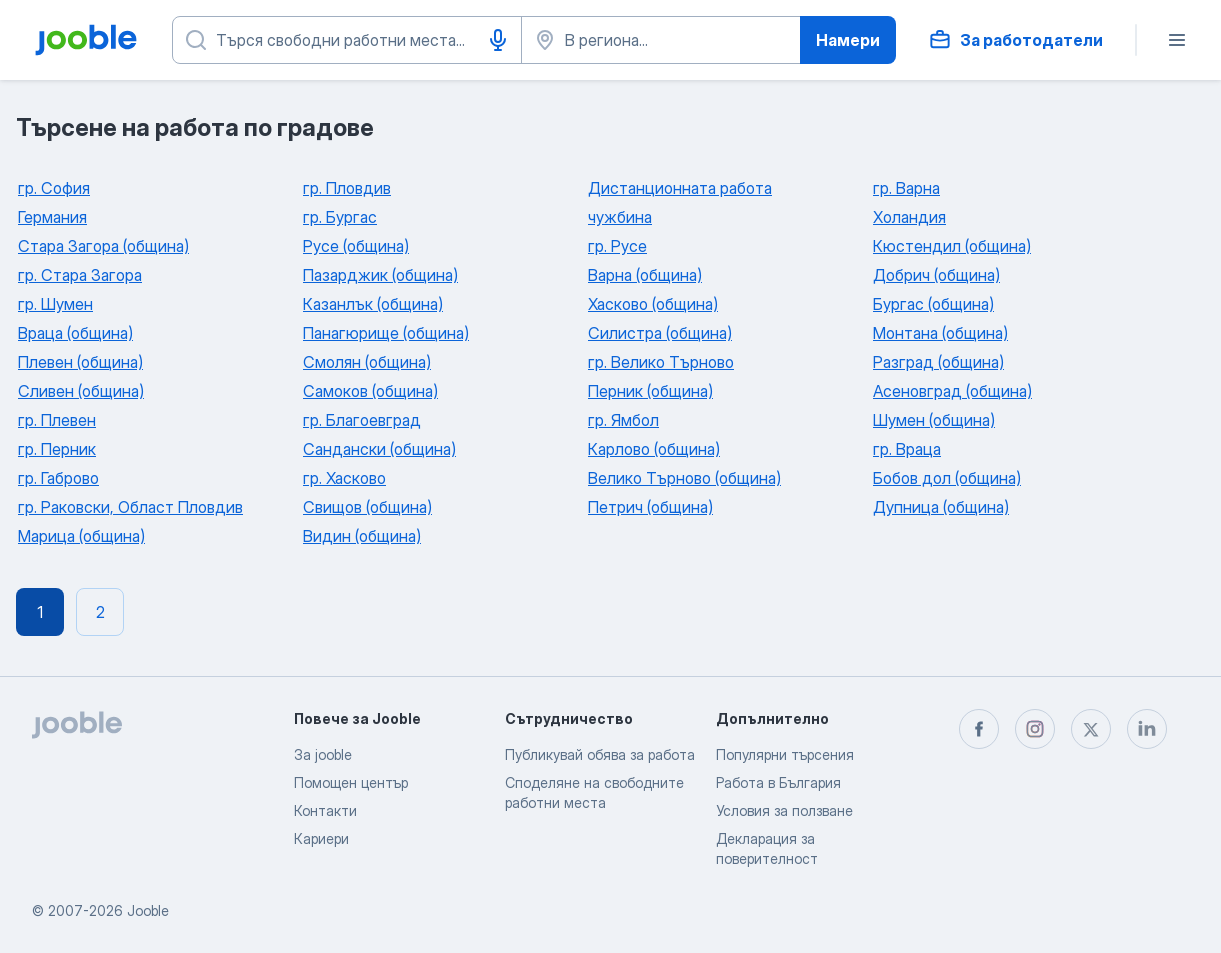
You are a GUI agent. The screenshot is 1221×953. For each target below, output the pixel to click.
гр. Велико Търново (661, 362)
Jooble (148, 910)
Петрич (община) (650, 507)
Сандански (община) (379, 449)
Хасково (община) (653, 304)
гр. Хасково (344, 478)
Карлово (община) (654, 449)
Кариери (321, 838)
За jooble (323, 754)
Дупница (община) (941, 507)
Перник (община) (650, 391)
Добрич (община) (936, 275)
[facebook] (979, 729)
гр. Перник (57, 449)
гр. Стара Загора (80, 275)
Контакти (325, 810)
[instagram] (1035, 729)
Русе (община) (356, 246)
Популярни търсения (785, 754)
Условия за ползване (784, 810)
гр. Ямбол (623, 420)
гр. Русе (617, 246)
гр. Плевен (57, 420)
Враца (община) (75, 333)
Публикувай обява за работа (600, 754)
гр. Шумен (55, 304)
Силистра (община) (660, 333)
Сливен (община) (81, 391)
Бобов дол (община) (947, 478)
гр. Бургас (340, 217)
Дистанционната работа (680, 188)
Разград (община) (938, 362)
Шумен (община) (934, 420)
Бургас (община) (933, 304)
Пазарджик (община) (380, 275)
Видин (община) (362, 536)
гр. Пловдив (347, 188)
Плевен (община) (80, 362)
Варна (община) (645, 275)
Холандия (909, 217)
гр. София (54, 188)
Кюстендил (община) (952, 246)
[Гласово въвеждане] (498, 40)
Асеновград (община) (952, 391)
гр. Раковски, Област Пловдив (130, 507)
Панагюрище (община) (386, 333)
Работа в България (778, 782)
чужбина (620, 217)
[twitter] (1091, 729)
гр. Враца (907, 449)
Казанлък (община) (373, 304)
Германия (52, 217)
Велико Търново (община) (684, 478)
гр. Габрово (58, 478)
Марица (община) (81, 536)
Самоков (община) (370, 391)
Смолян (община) (367, 362)
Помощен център (351, 782)
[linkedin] (1147, 729)
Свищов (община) (367, 507)
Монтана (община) (940, 333)
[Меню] (1177, 40)
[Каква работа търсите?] (347, 40)
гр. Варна (906, 188)
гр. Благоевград (362, 420)
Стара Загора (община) (103, 246)
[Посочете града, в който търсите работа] (661, 40)
